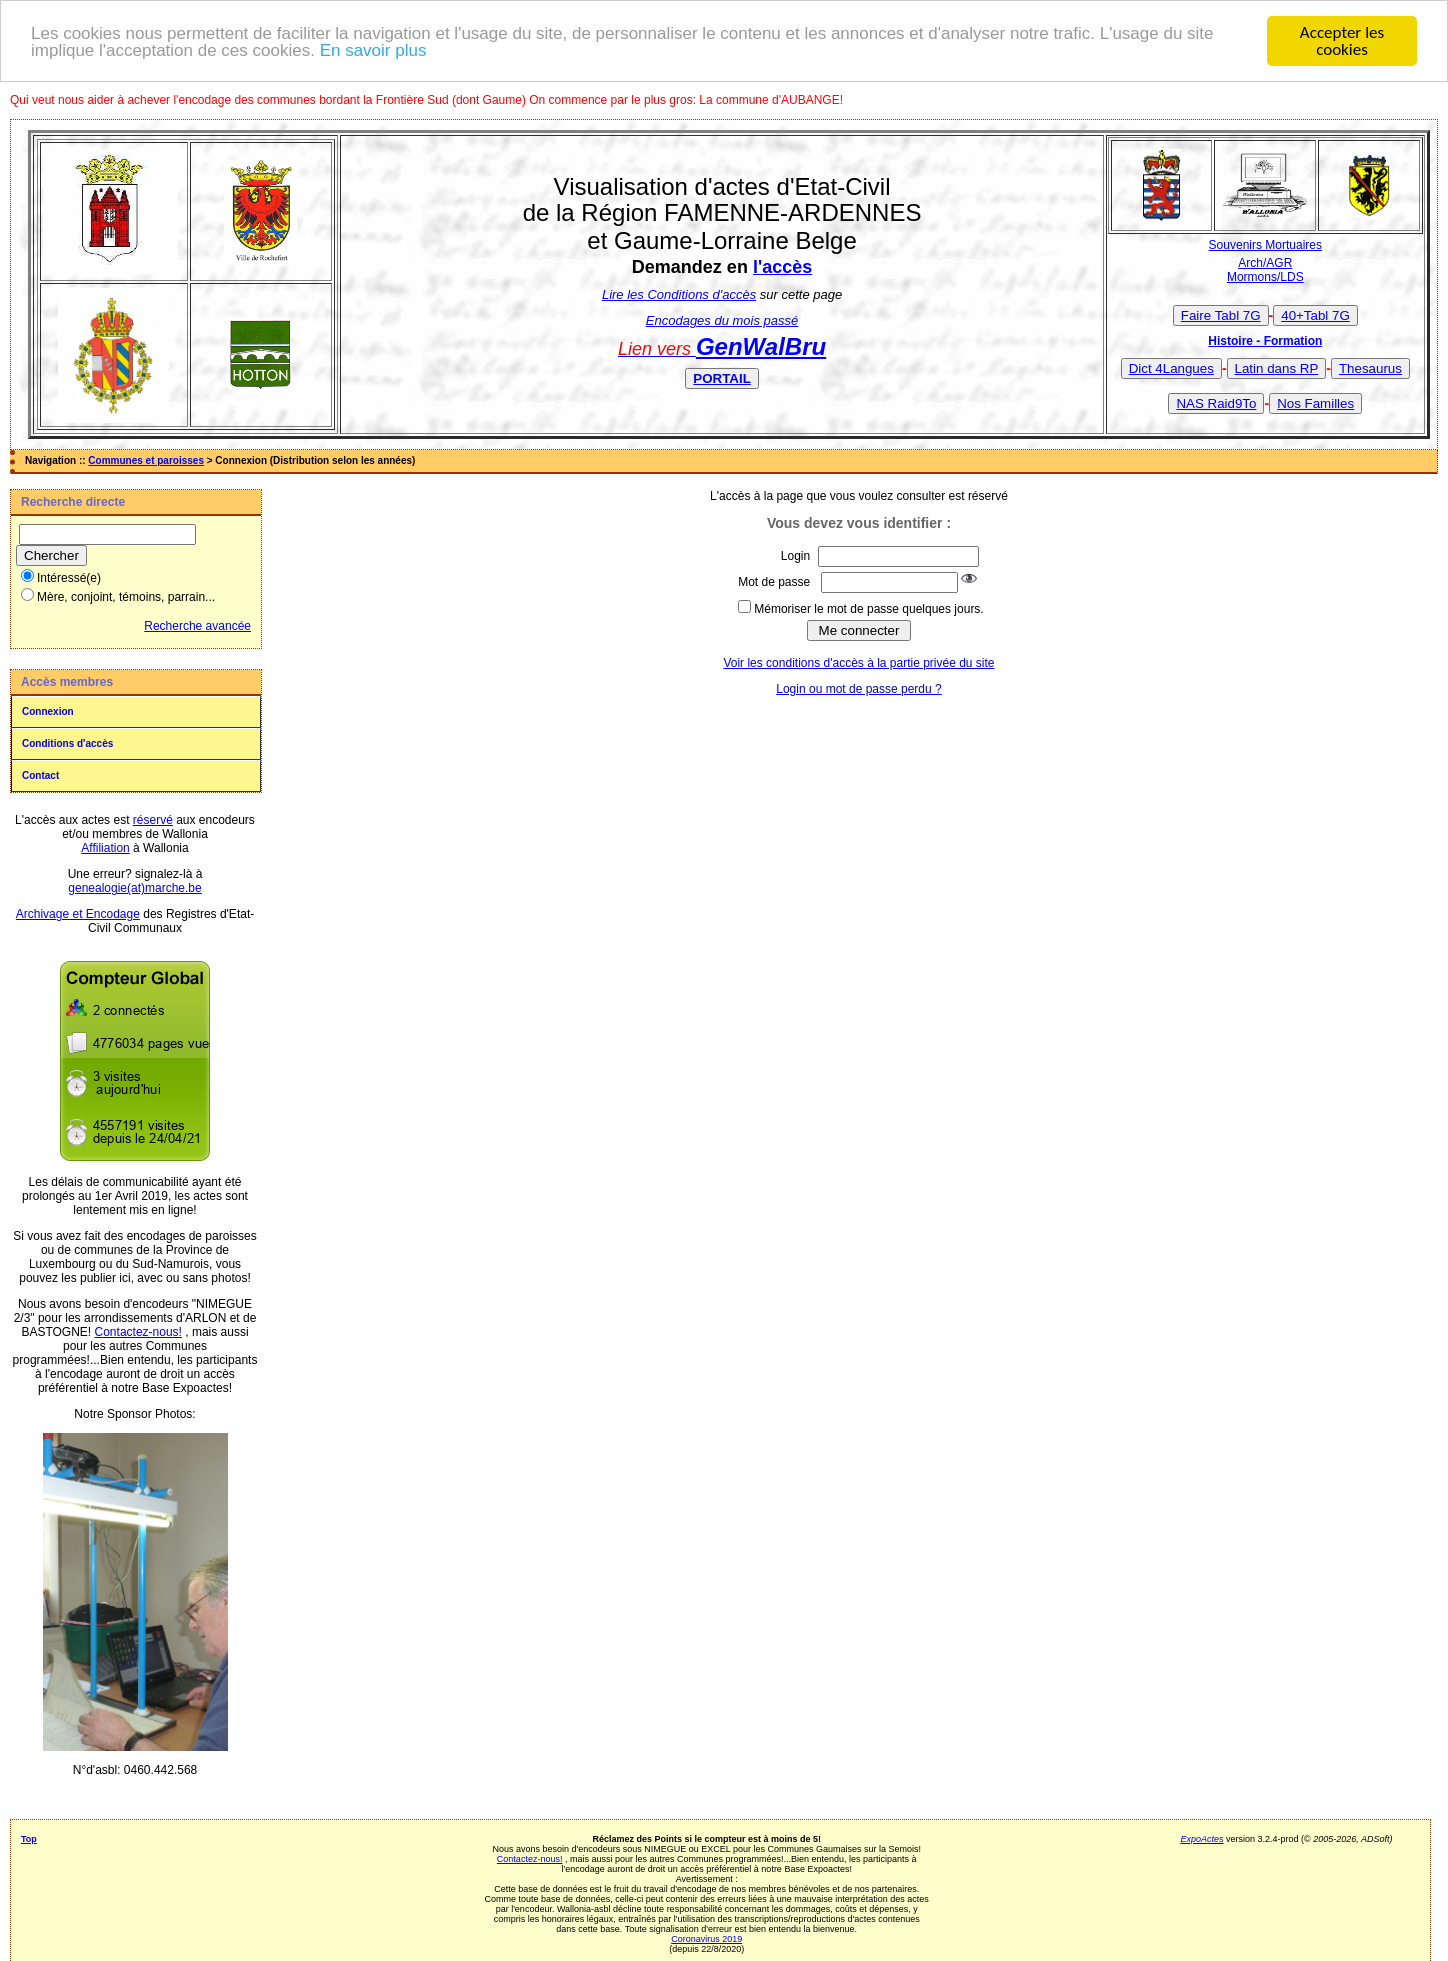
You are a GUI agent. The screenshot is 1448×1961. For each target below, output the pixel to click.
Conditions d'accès (67, 743)
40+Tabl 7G (1315, 314)
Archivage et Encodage (78, 914)
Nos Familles (1315, 402)
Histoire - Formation (1265, 340)
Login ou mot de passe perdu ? (858, 689)
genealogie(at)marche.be (134, 888)
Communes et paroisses (146, 460)
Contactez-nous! (138, 1332)
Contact (40, 775)
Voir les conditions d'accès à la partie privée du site (858, 663)
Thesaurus (1370, 367)
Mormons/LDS (1265, 277)
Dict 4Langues (1171, 367)
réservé (153, 820)
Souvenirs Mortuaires (1265, 245)
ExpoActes (1202, 1839)
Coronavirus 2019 (706, 1939)
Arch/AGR (1265, 263)
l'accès (782, 267)
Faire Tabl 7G (1221, 314)
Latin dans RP (1277, 367)
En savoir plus (373, 49)
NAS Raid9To (1216, 402)
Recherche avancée (197, 626)
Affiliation (105, 848)
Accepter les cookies (1342, 41)
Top (29, 1839)
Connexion (48, 711)
